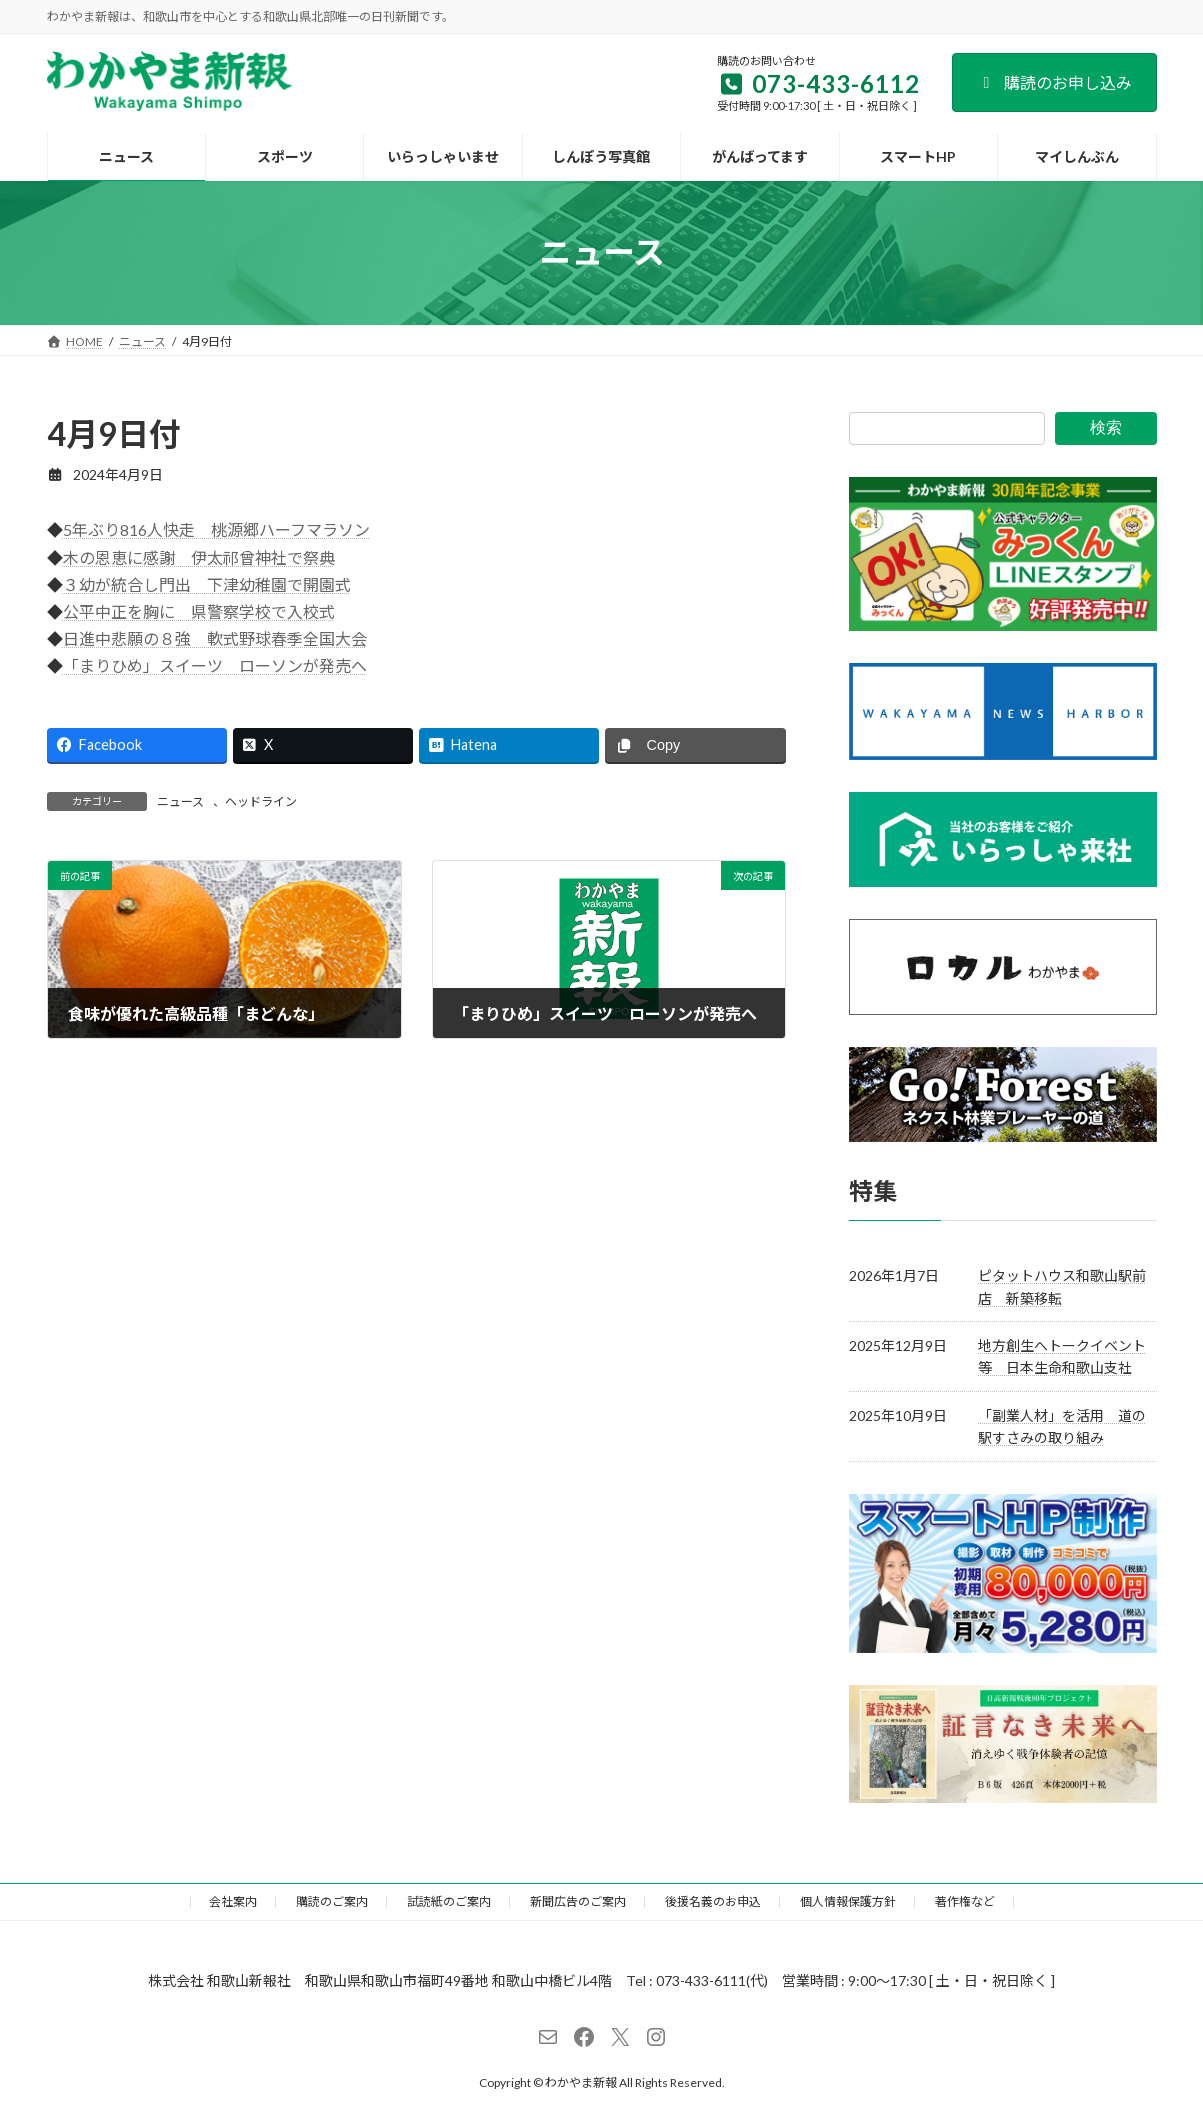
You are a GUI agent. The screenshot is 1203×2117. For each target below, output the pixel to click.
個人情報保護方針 (848, 1901)
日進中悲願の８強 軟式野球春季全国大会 (215, 638)
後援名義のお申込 (713, 1901)
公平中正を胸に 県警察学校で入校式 (199, 611)
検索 (1106, 427)
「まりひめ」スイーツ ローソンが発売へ (215, 665)
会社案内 (233, 1901)
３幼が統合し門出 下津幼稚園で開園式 (207, 584)
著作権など (965, 1901)
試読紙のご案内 (449, 1901)
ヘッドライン (261, 801)
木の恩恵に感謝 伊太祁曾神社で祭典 (199, 557)
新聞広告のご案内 (578, 1901)
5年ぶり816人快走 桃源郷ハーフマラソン (216, 529)
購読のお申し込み (1054, 82)
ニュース (180, 801)
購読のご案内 (332, 1901)
